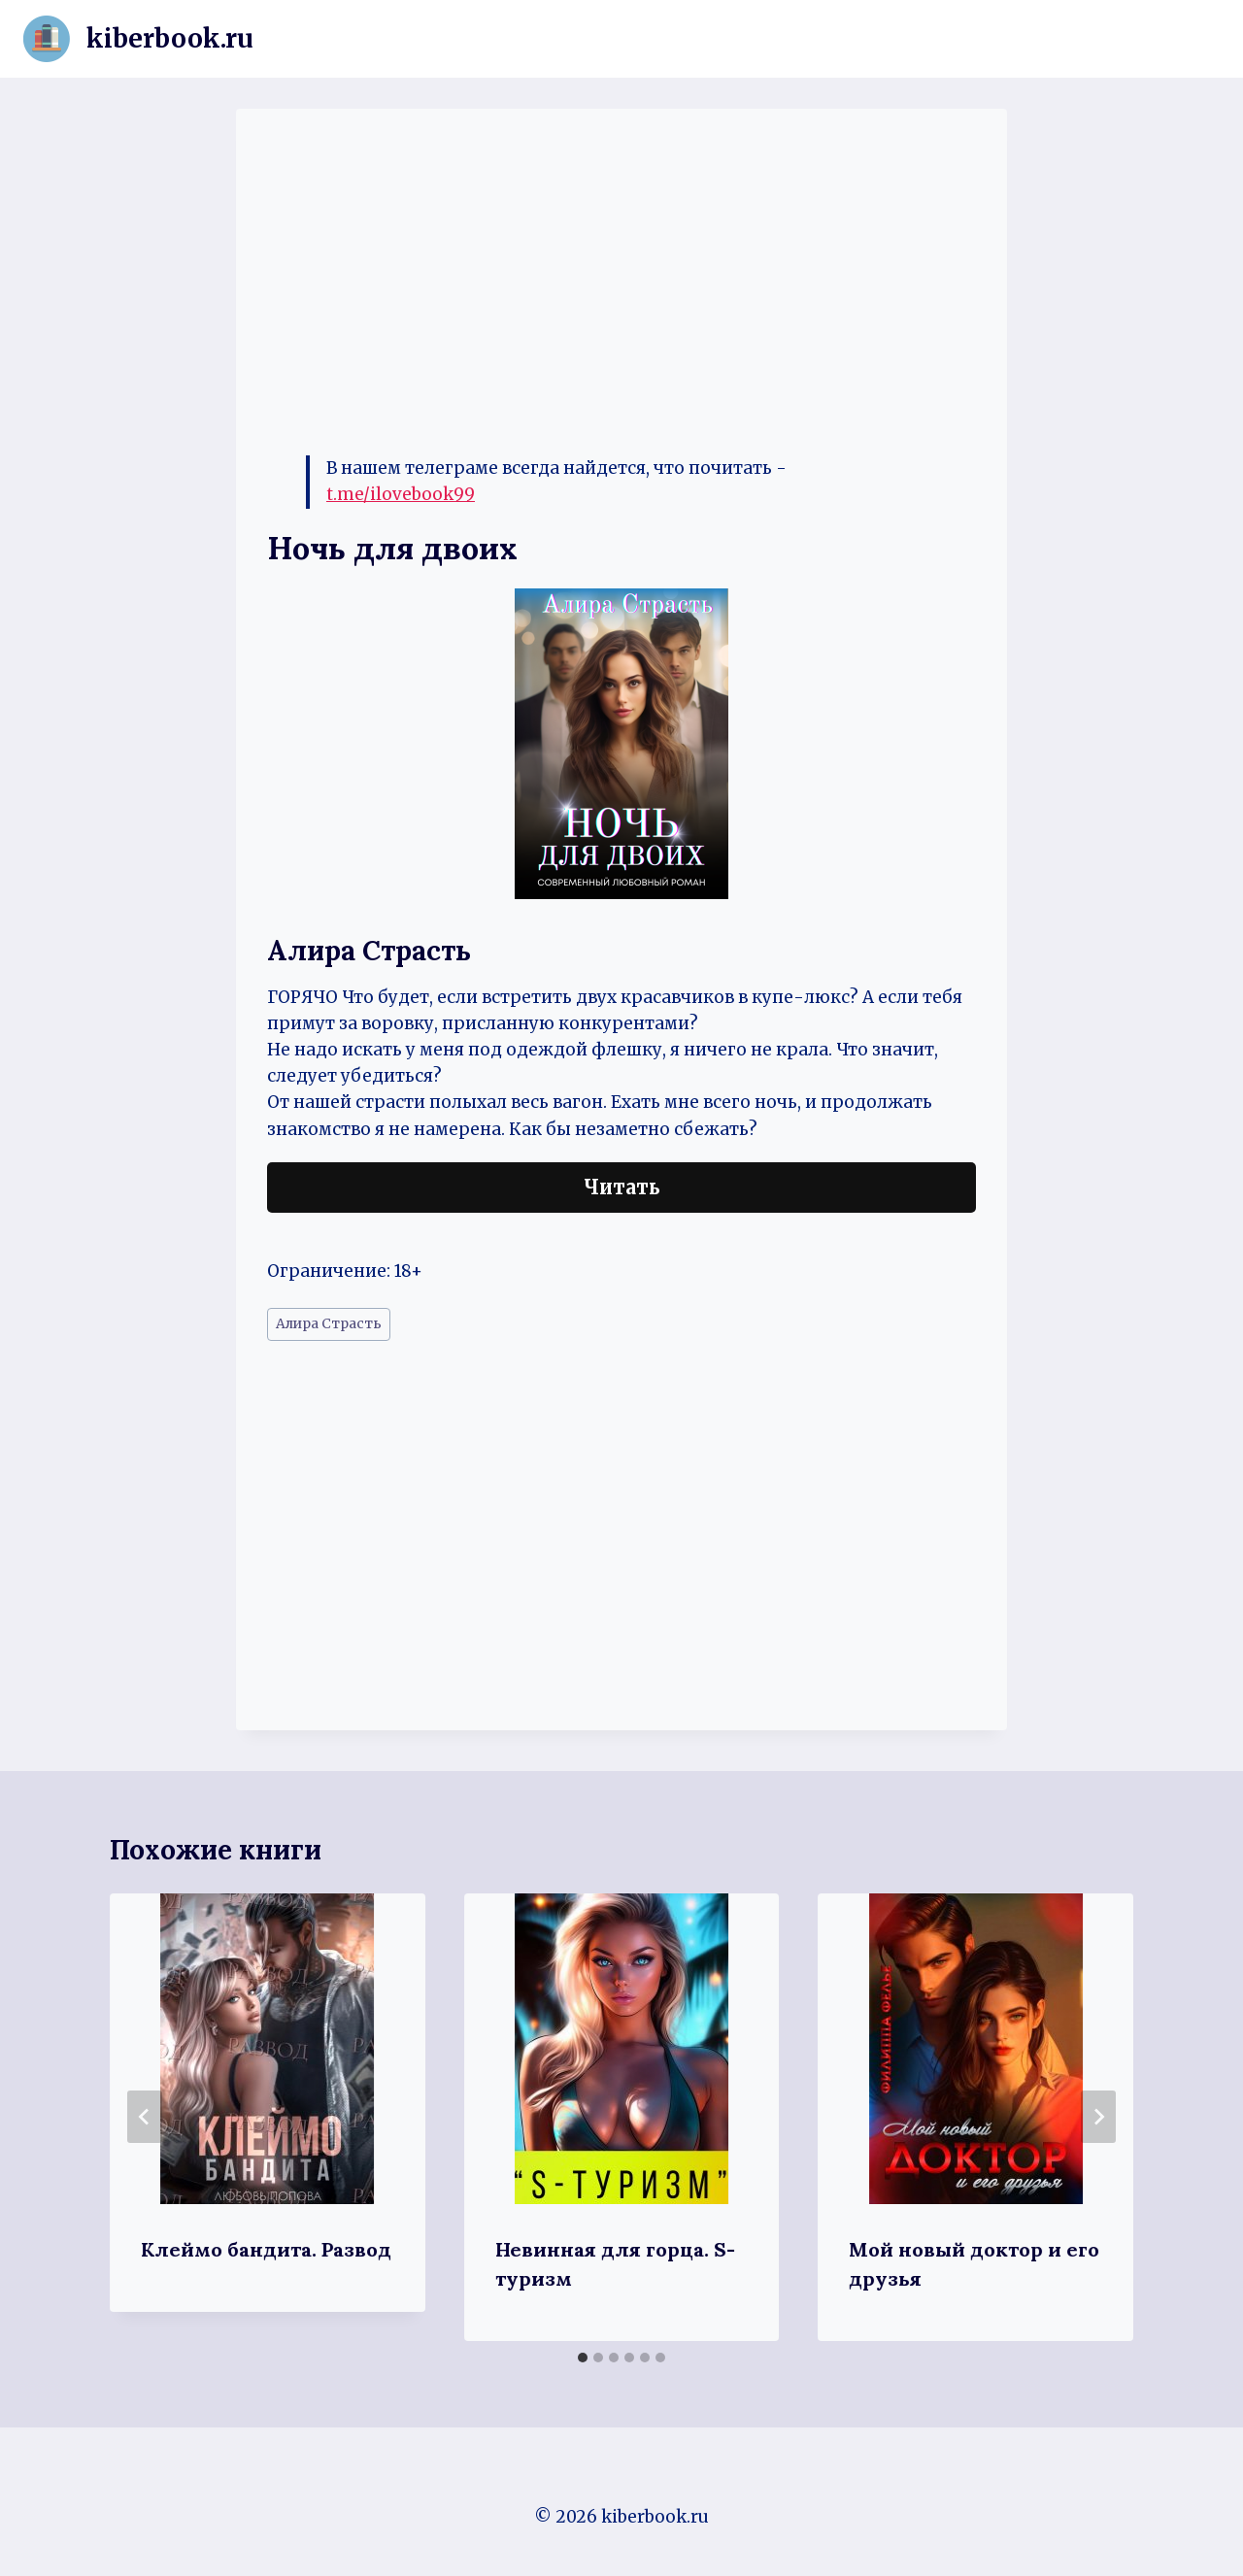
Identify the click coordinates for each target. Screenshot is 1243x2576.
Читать (622, 1187)
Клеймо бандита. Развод (266, 2249)
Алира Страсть (329, 1324)
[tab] (583, 2357)
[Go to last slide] (144, 2117)
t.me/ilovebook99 (400, 494)
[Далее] (1098, 2117)
